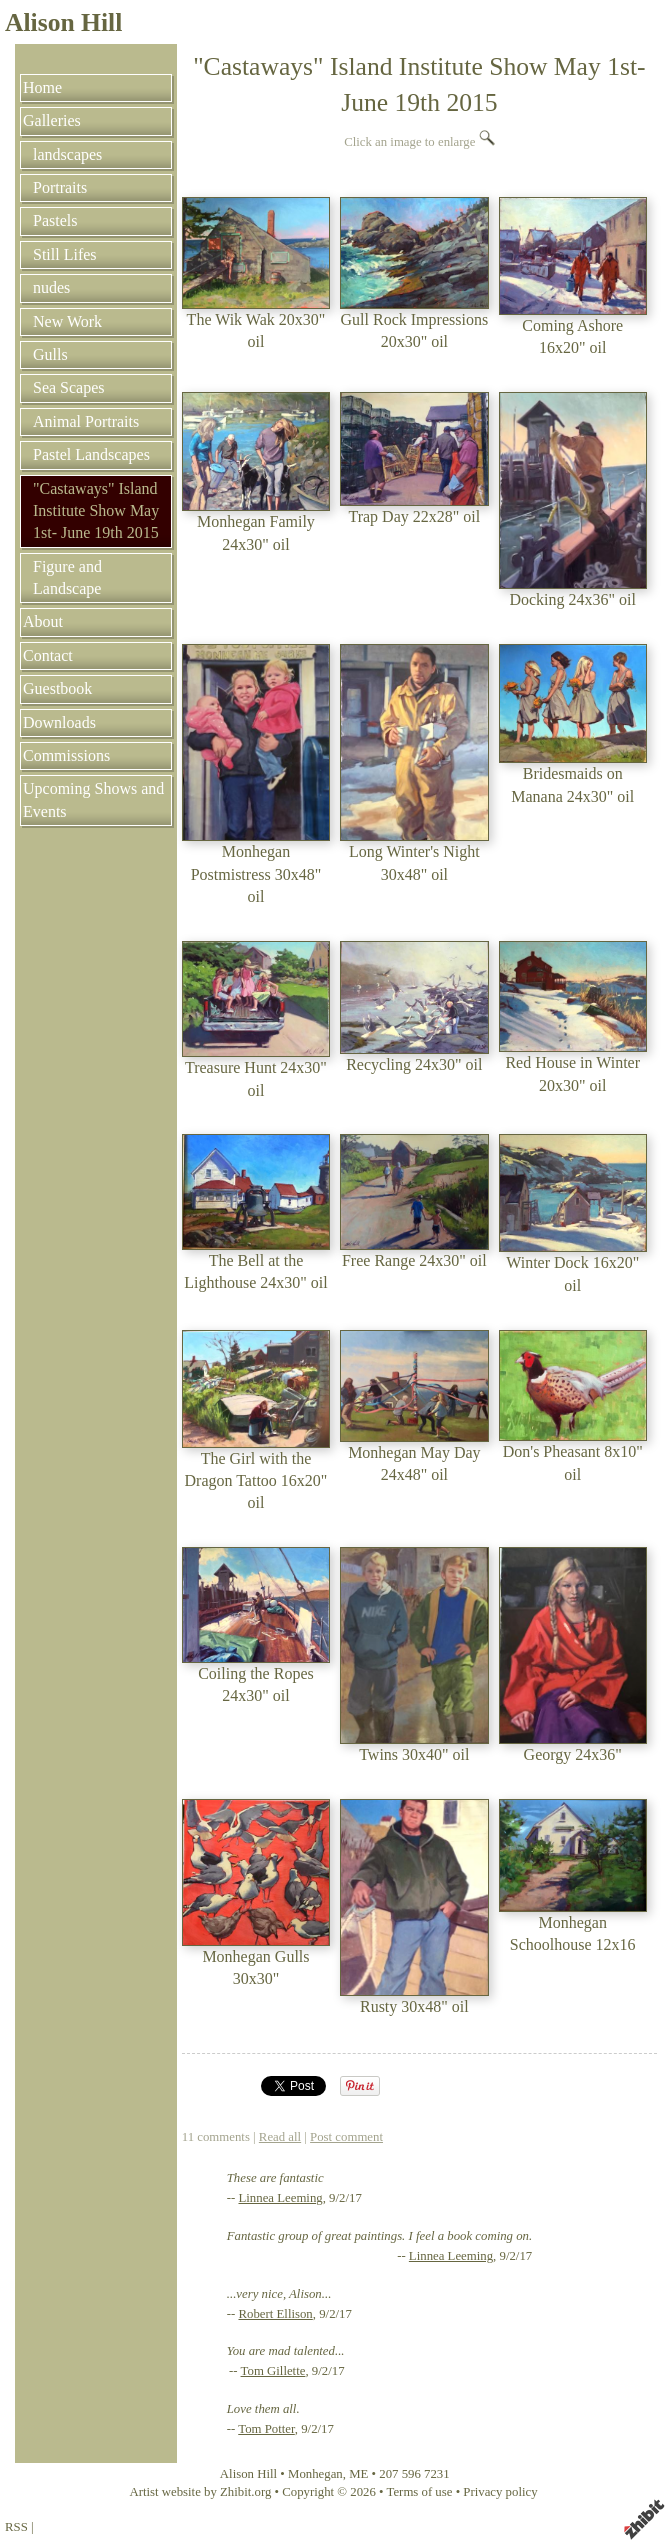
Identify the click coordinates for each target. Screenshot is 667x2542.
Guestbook (57, 688)
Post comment (346, 2137)
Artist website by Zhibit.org (200, 2492)
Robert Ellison (275, 2314)
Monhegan (315, 2474)
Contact (48, 655)
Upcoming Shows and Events (93, 799)
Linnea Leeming (280, 2198)
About (43, 621)
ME (358, 2474)
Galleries (52, 120)
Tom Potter (266, 2429)
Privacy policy (500, 2492)
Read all (280, 2137)
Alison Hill (63, 22)
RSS (16, 2527)
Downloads (59, 722)
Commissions (66, 755)
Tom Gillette (273, 2371)
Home (42, 87)
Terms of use (420, 2492)
